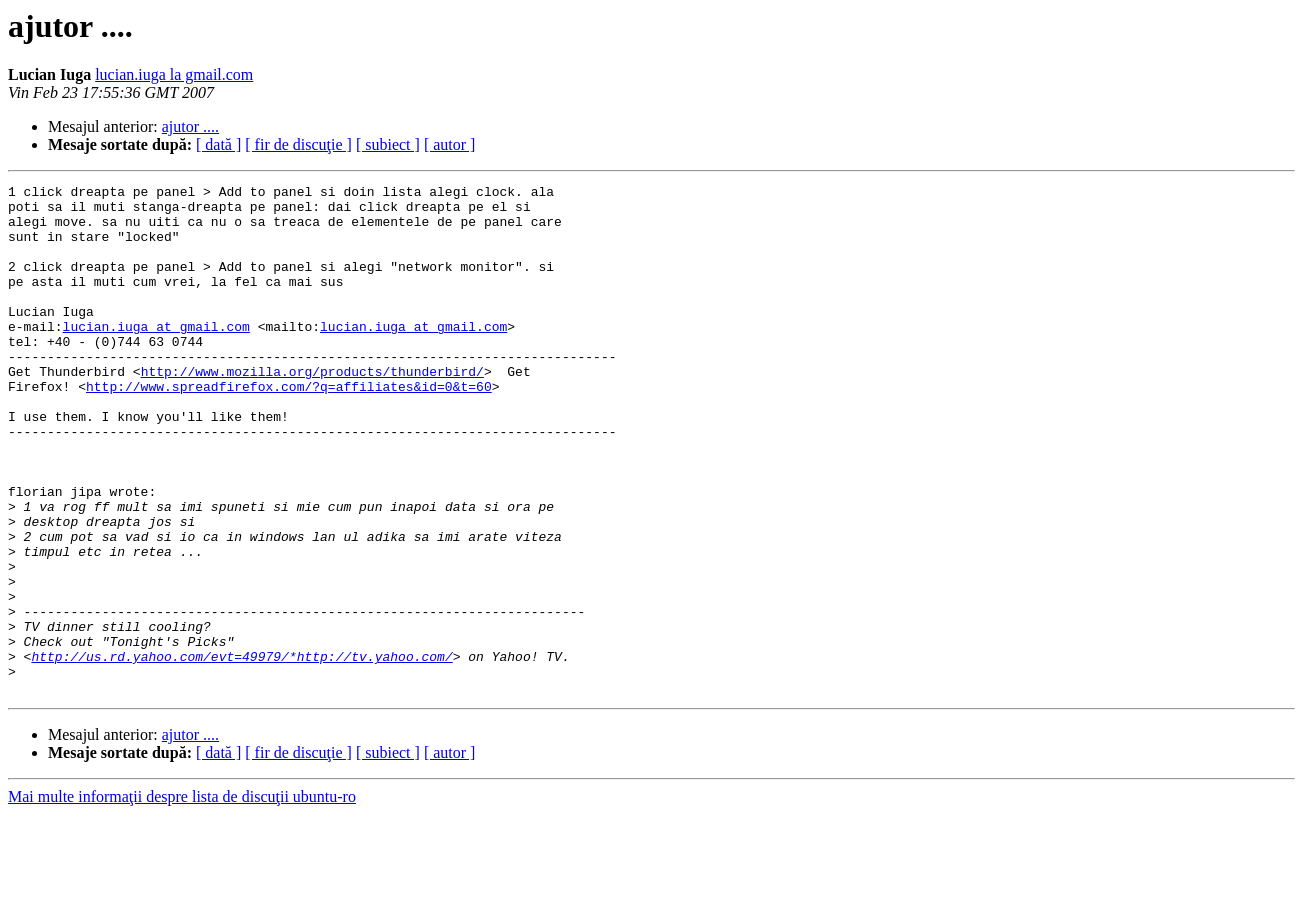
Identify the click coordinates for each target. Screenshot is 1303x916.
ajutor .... (190, 126)
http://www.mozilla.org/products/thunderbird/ (312, 410)
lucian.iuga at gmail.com (156, 356)
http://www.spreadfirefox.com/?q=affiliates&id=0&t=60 (289, 428)
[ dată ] (218, 144)
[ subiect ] (388, 144)
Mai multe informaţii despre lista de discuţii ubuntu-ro (182, 898)
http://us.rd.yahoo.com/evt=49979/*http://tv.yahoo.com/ (241, 752)
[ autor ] (450, 144)
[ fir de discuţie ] (298, 144)
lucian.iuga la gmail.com (174, 74)
